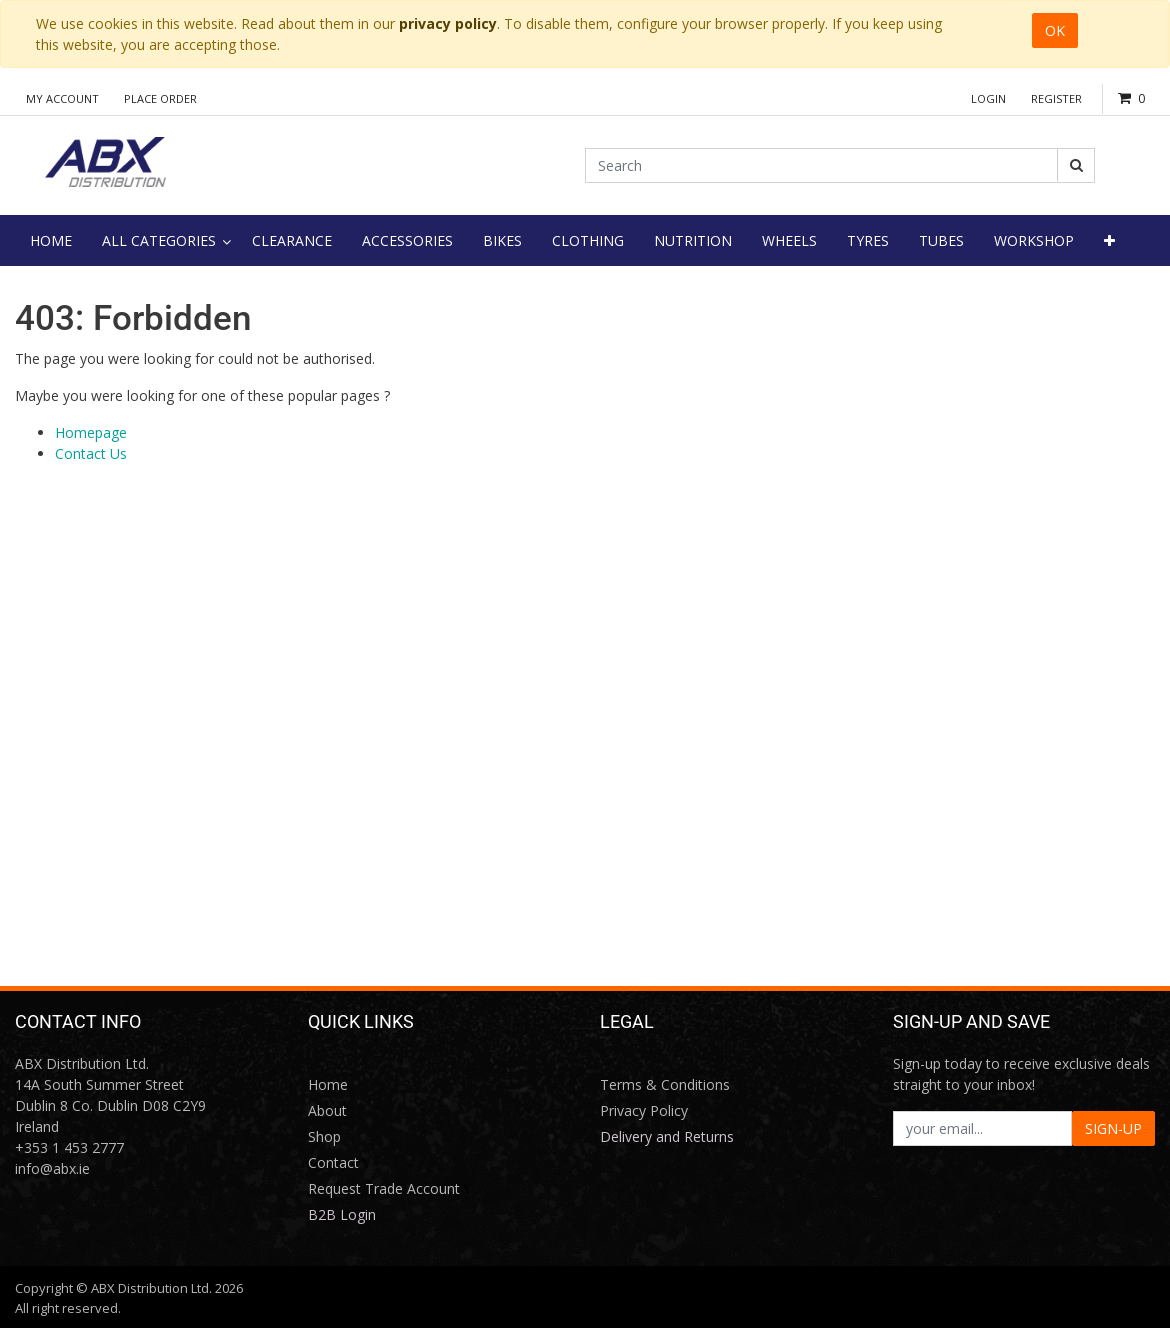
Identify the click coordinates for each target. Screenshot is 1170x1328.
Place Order (160, 98)
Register (1056, 98)
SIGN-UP (1113, 1128)
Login (988, 98)
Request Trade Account (384, 1188)
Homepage (91, 432)
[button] (1109, 240)
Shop (324, 1136)
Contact (333, 1162)
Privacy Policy (644, 1110)
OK (1055, 30)
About (327, 1110)
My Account (62, 98)
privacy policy (448, 23)
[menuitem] (51, 240)
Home (328, 1084)
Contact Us (91, 453)
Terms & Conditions (665, 1084)
